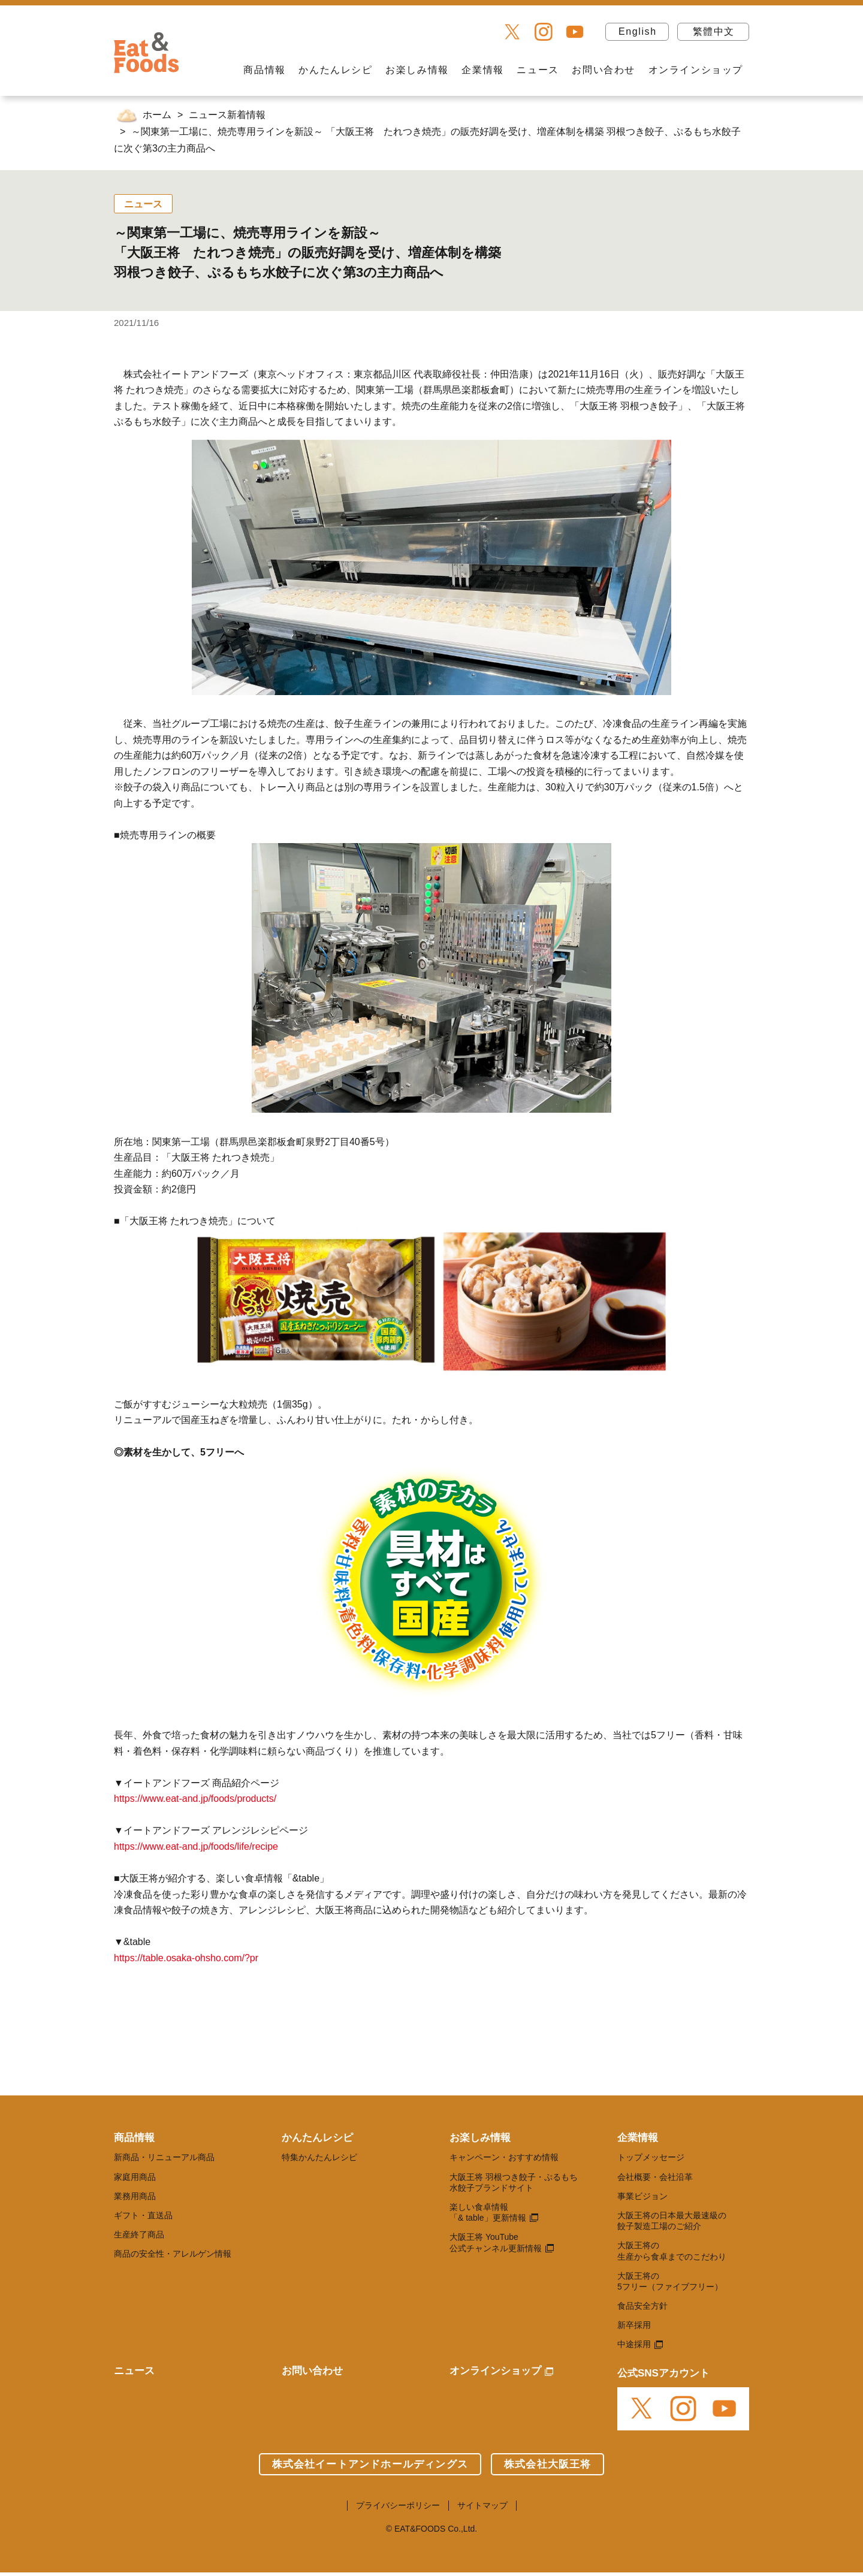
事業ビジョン (642, 2196)
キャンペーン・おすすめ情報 (504, 2157)
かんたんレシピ (335, 70)
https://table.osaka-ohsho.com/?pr (186, 1958)
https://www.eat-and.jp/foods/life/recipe (196, 1846)
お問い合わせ (603, 70)
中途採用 (634, 2344)
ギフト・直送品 (143, 2215)
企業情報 (482, 70)
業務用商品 (135, 2196)
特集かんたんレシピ (319, 2157)
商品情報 (264, 70)
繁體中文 (714, 31)
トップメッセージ (650, 2157)
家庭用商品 (135, 2177)
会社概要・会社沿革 (655, 2177)
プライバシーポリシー (398, 2505)
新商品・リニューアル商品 (164, 2157)
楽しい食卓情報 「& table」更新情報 (487, 2212)
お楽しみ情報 (417, 70)
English (637, 31)
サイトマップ (482, 2505)
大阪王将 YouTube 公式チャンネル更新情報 (495, 2242)
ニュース (538, 70)
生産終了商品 (139, 2234)
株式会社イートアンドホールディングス (370, 2464)
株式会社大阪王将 (548, 2464)
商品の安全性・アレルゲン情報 (172, 2253)
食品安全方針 (642, 2306)
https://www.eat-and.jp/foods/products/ (195, 1798)
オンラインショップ (695, 70)
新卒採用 (634, 2325)
